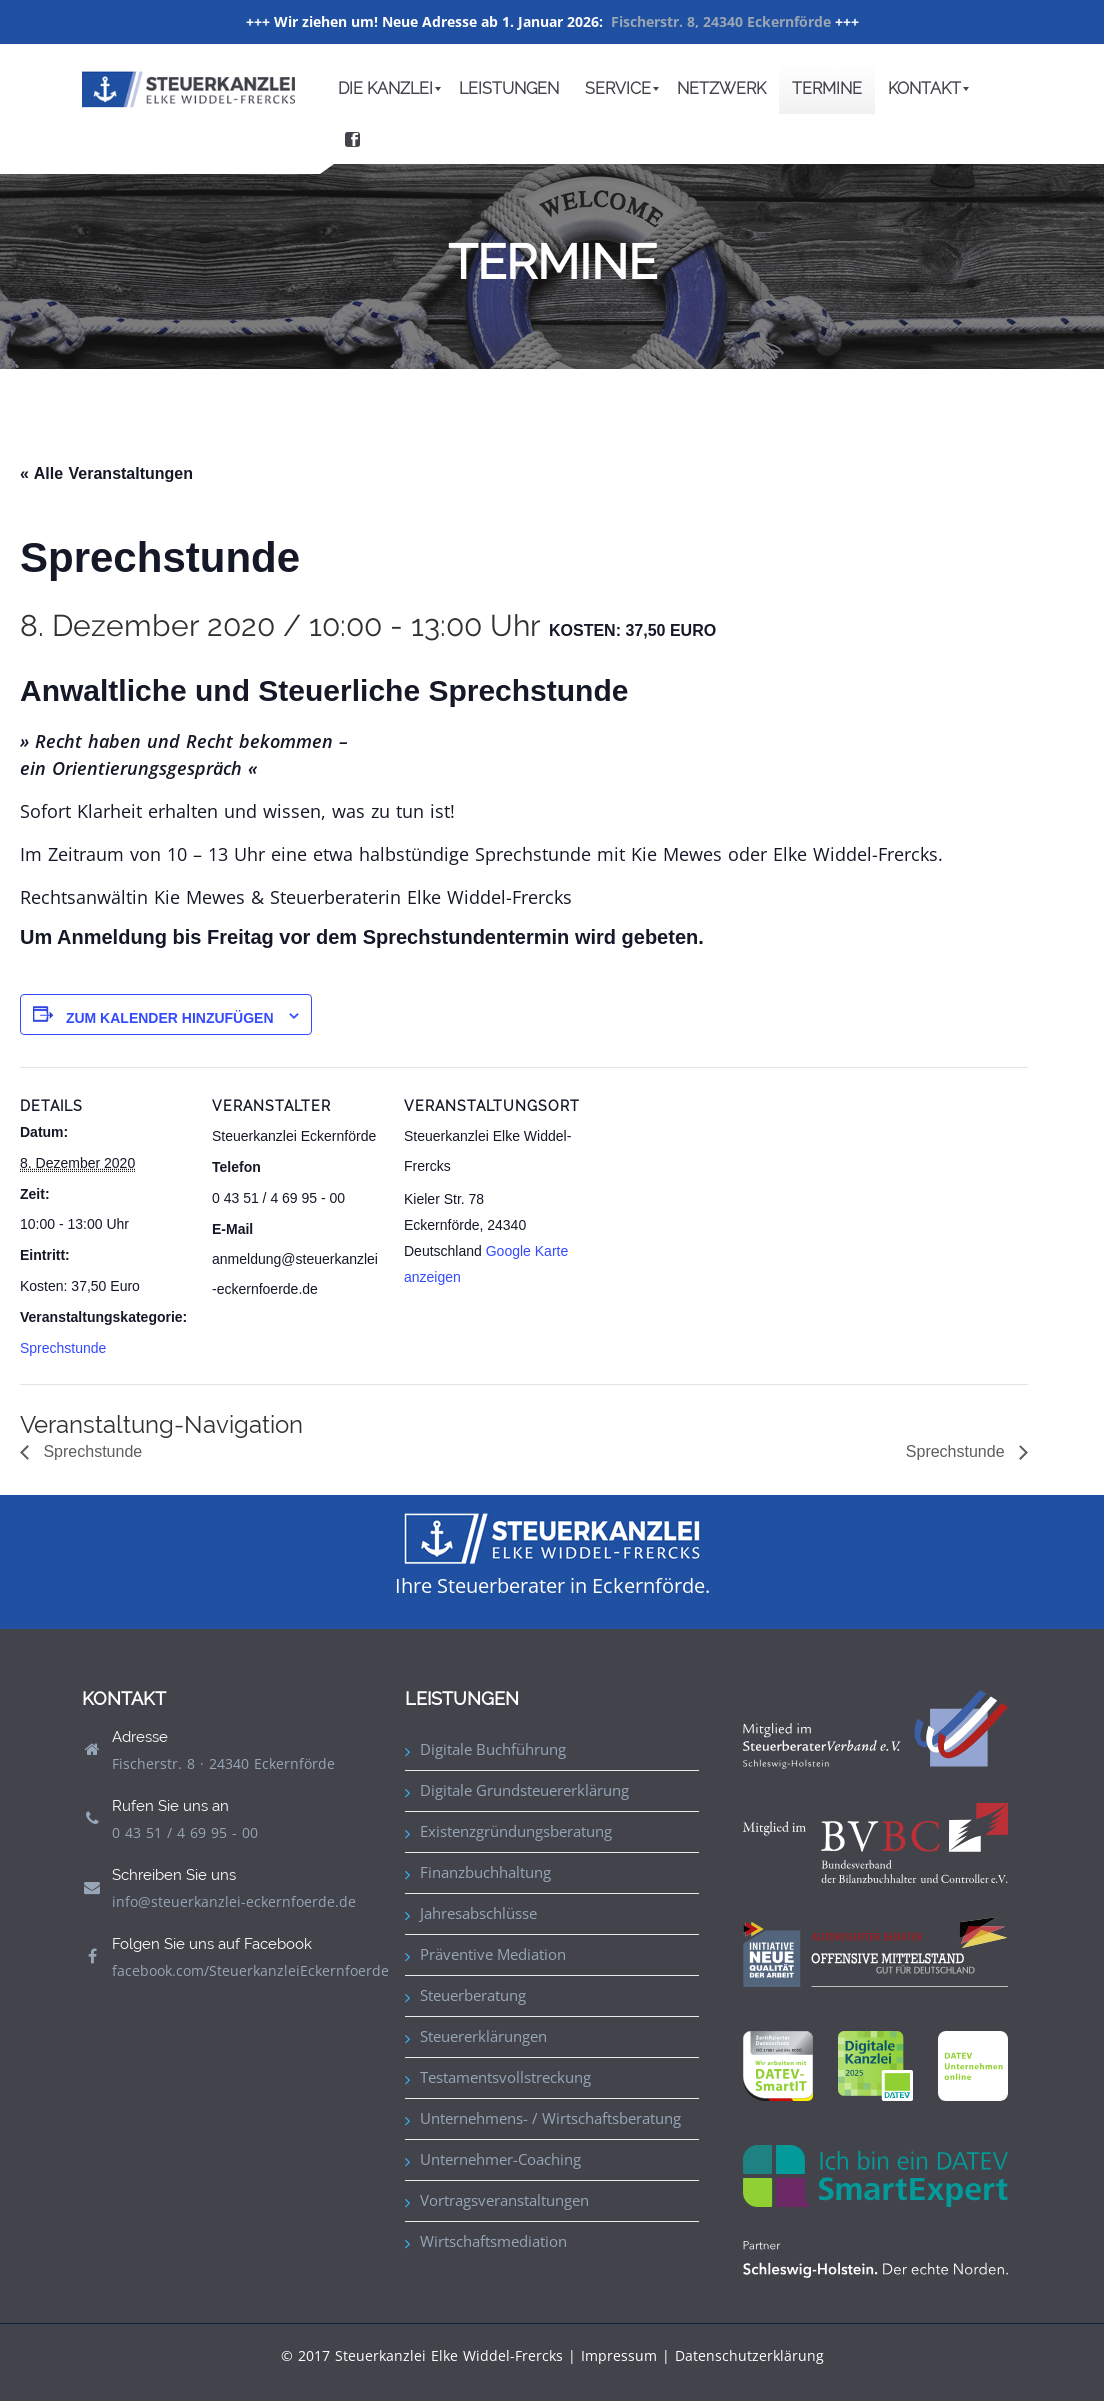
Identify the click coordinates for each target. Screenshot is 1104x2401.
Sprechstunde (63, 1348)
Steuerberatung (473, 1995)
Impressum (619, 2355)
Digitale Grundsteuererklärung (524, 1790)
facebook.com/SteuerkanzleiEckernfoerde (250, 1970)
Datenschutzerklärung (749, 2355)
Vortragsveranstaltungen (504, 2200)
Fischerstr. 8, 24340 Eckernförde (721, 21)
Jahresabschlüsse (478, 1913)
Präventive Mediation (493, 1954)
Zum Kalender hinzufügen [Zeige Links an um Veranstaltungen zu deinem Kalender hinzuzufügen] (170, 1018)
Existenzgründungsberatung (516, 1831)
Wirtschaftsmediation (493, 2241)
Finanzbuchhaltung (485, 1872)
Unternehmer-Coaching (500, 2159)
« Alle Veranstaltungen (106, 473)
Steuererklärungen (483, 2036)
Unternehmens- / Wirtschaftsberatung (550, 2118)
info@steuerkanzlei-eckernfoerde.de (234, 1901)
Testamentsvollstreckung (505, 2077)
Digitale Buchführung (493, 1749)
